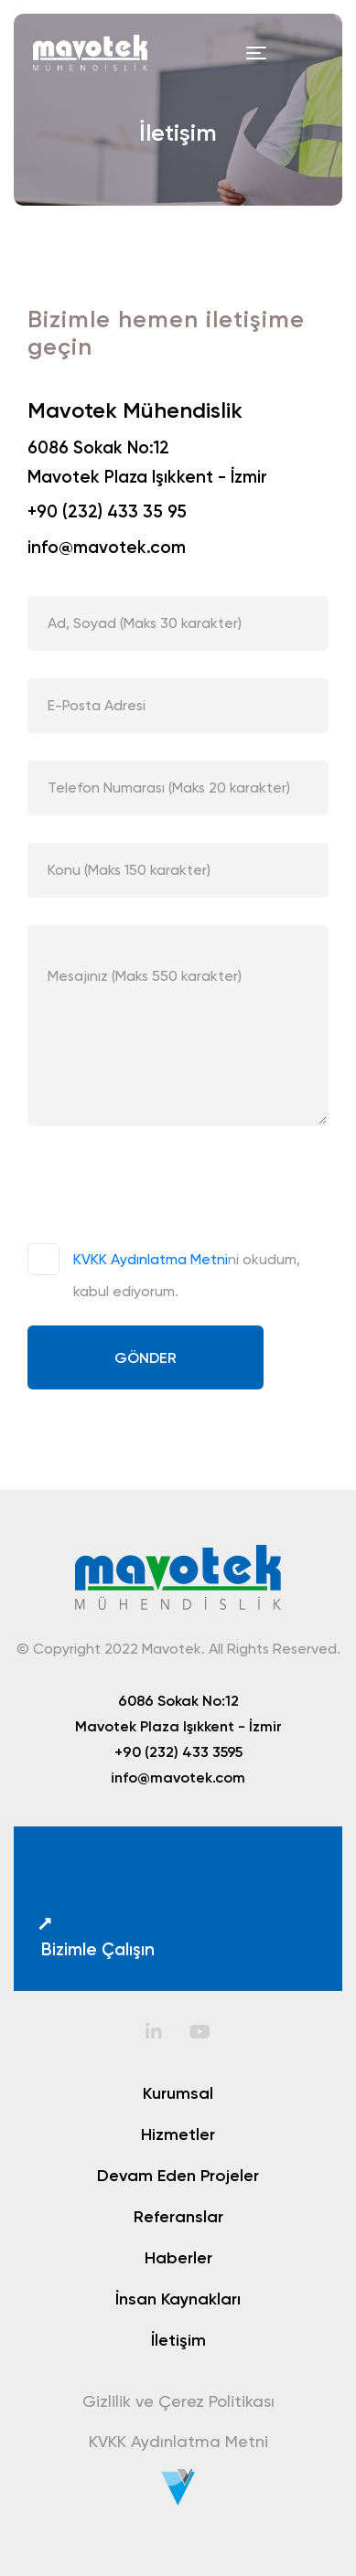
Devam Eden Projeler (178, 2176)
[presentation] (166, 1189)
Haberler (178, 2258)
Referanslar (178, 2217)
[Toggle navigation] (256, 53)
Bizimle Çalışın (96, 1937)
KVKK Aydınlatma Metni (150, 1259)
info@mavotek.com (106, 547)
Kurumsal (178, 2093)
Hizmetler (178, 2134)
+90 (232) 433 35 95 (107, 511)
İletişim (178, 2340)
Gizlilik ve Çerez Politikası (178, 2401)
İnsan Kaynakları (178, 2299)
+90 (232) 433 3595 (178, 1751)
